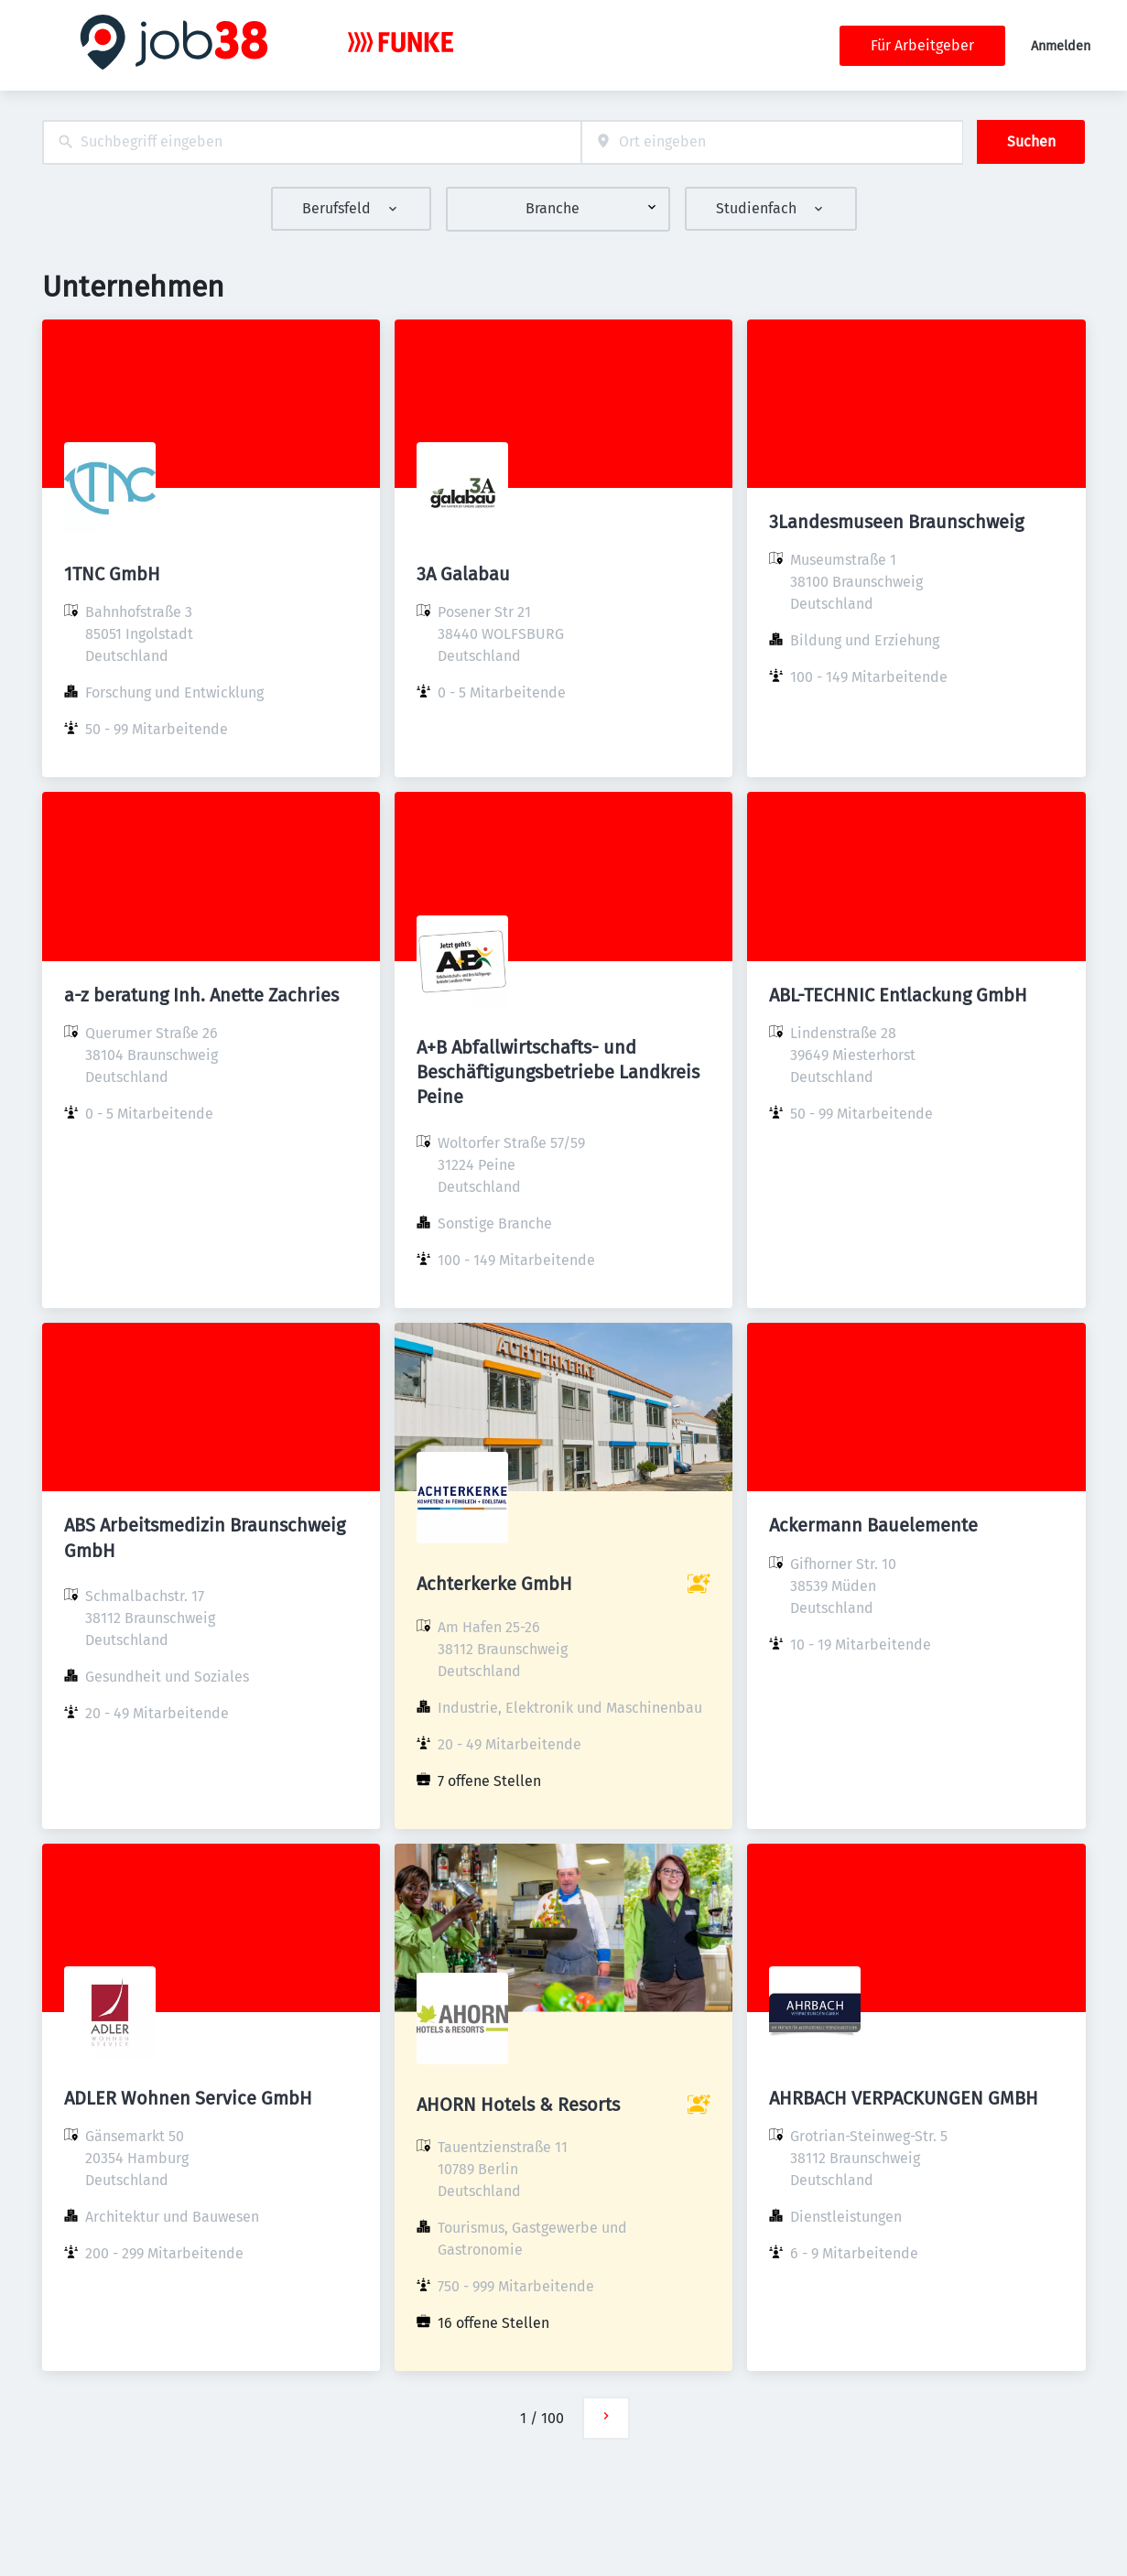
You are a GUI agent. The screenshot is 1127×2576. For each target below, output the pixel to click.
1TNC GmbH (112, 574)
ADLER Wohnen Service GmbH (188, 2098)
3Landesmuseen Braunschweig (896, 522)
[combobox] (311, 142)
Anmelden (1060, 46)
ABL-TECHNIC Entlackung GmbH (898, 995)
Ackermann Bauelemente (873, 1525)
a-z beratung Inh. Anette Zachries (201, 995)
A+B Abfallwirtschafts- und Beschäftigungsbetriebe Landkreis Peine (558, 1072)
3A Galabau (463, 574)
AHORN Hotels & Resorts (518, 2105)
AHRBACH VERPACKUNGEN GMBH (903, 2098)
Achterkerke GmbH (494, 1584)
